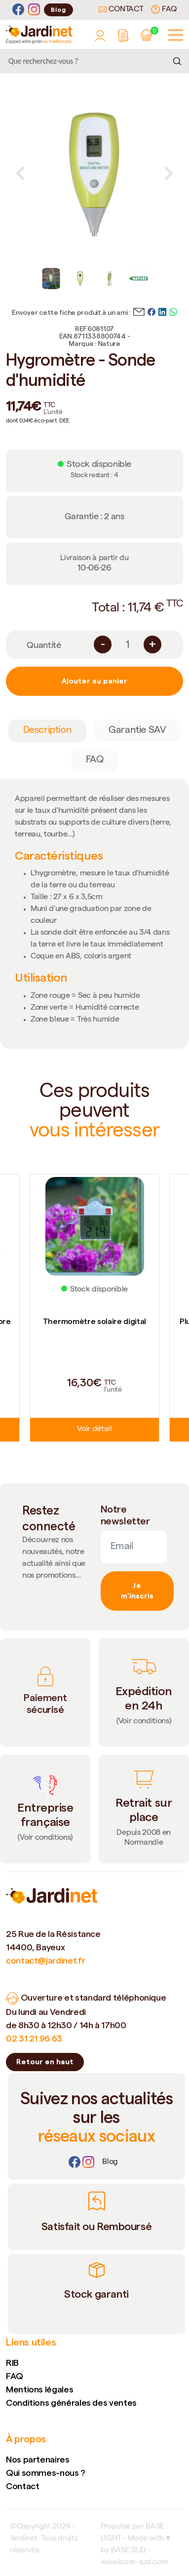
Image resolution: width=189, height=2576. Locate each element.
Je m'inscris (137, 1591)
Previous (20, 173)
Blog (58, 9)
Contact (121, 10)
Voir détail (94, 1430)
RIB (12, 2362)
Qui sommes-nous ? (45, 2472)
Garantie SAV (137, 731)
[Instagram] (34, 9)
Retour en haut (45, 2062)
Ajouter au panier (94, 681)
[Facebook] (18, 9)
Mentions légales (39, 2389)
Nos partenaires (38, 2459)
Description (47, 731)
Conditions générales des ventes (71, 2402)
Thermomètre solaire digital (94, 1321)
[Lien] (110, 2162)
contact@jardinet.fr (45, 1960)
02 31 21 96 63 (34, 2038)
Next (169, 173)
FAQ (164, 9)
